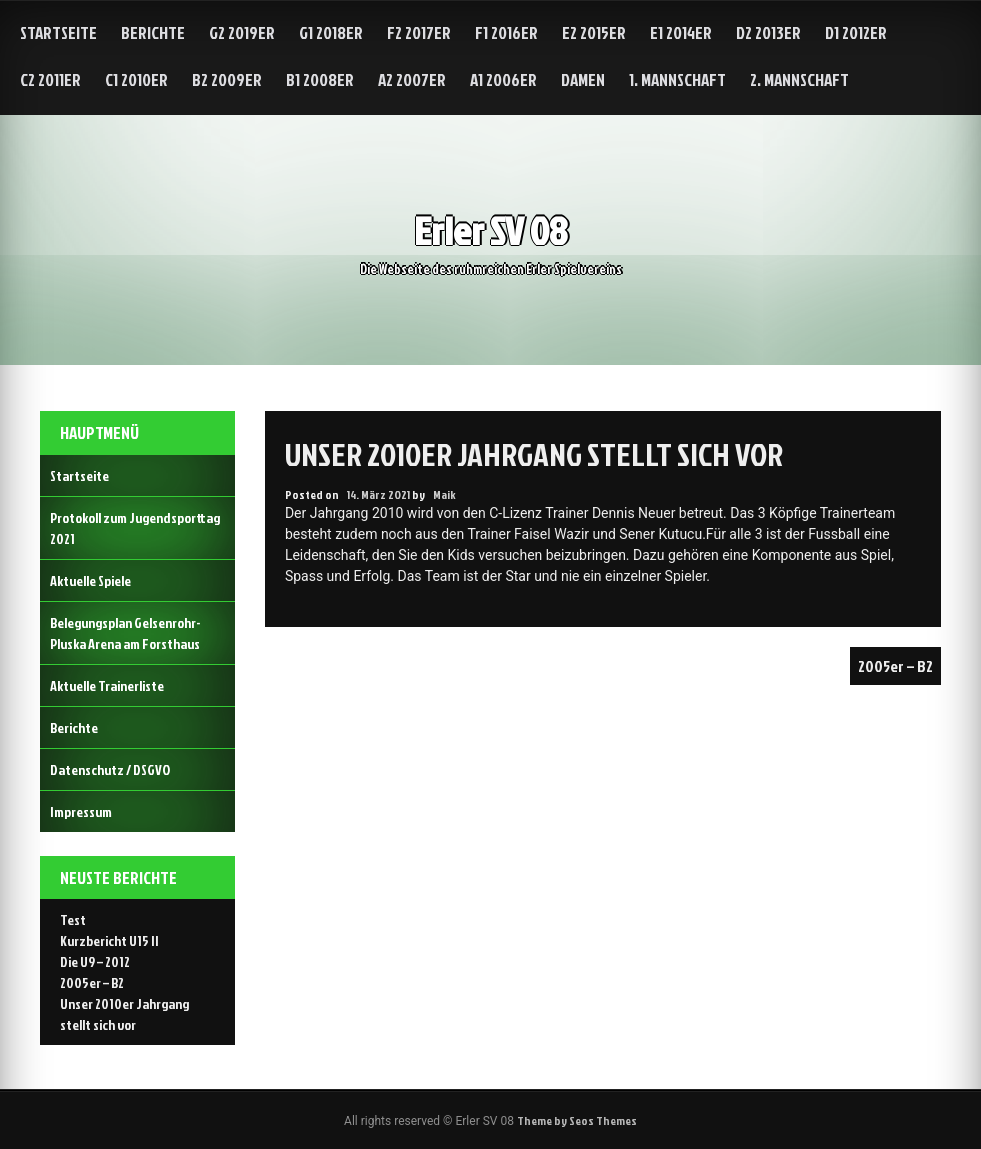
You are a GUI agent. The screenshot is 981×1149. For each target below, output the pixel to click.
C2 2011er (50, 79)
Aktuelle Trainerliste (107, 685)
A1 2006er (503, 79)
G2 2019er (242, 32)
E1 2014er (681, 32)
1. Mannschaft (677, 79)
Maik (444, 494)
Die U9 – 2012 (95, 961)
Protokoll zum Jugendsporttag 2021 (135, 528)
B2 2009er (227, 79)
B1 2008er (320, 79)
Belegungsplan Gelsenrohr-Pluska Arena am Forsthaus (125, 633)
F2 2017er (419, 32)
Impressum (81, 811)
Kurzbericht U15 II (109, 940)
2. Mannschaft (799, 79)
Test (73, 919)
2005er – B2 (895, 666)
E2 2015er (594, 32)
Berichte (153, 32)
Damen (583, 79)
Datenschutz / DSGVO (110, 769)
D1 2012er (856, 32)
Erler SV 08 (490, 230)
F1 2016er (506, 32)
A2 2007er (412, 79)
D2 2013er (768, 32)
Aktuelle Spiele (90, 580)
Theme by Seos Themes (577, 1120)
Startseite (58, 32)
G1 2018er (331, 32)
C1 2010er (136, 79)
